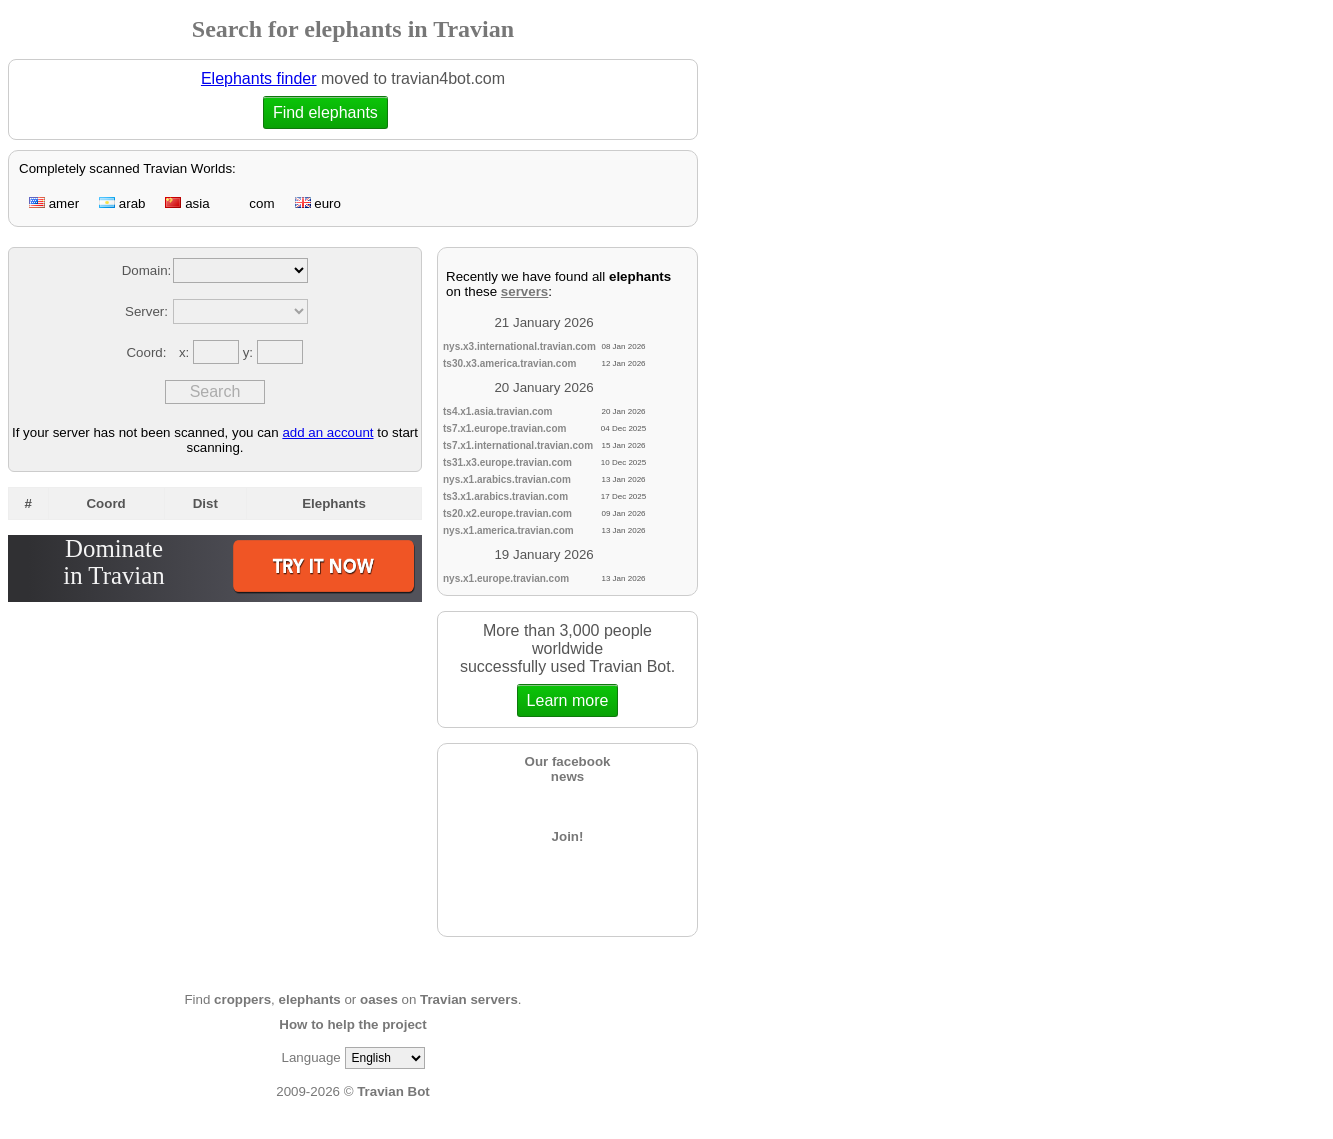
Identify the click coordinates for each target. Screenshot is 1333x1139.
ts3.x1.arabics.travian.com (505, 496)
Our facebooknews (568, 769)
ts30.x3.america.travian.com (509, 363)
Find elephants (324, 112)
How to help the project (352, 1024)
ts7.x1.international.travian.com (518, 445)
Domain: (147, 270)
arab (122, 203)
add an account (327, 432)
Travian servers (469, 999)
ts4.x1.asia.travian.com (498, 411)
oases (379, 999)
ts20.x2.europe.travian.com (507, 513)
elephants (310, 999)
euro (318, 203)
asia (187, 203)
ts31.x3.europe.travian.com (507, 462)
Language (310, 1057)
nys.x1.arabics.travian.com (507, 479)
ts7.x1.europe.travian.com (504, 428)
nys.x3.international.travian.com (519, 346)
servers (524, 291)
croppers (242, 999)
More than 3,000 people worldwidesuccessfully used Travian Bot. (567, 669)
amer (54, 203)
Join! (568, 836)
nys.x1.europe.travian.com (506, 578)
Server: (146, 311)
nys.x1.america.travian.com (508, 530)
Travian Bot (393, 1091)
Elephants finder (259, 78)
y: (250, 352)
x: (186, 352)
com (252, 203)
